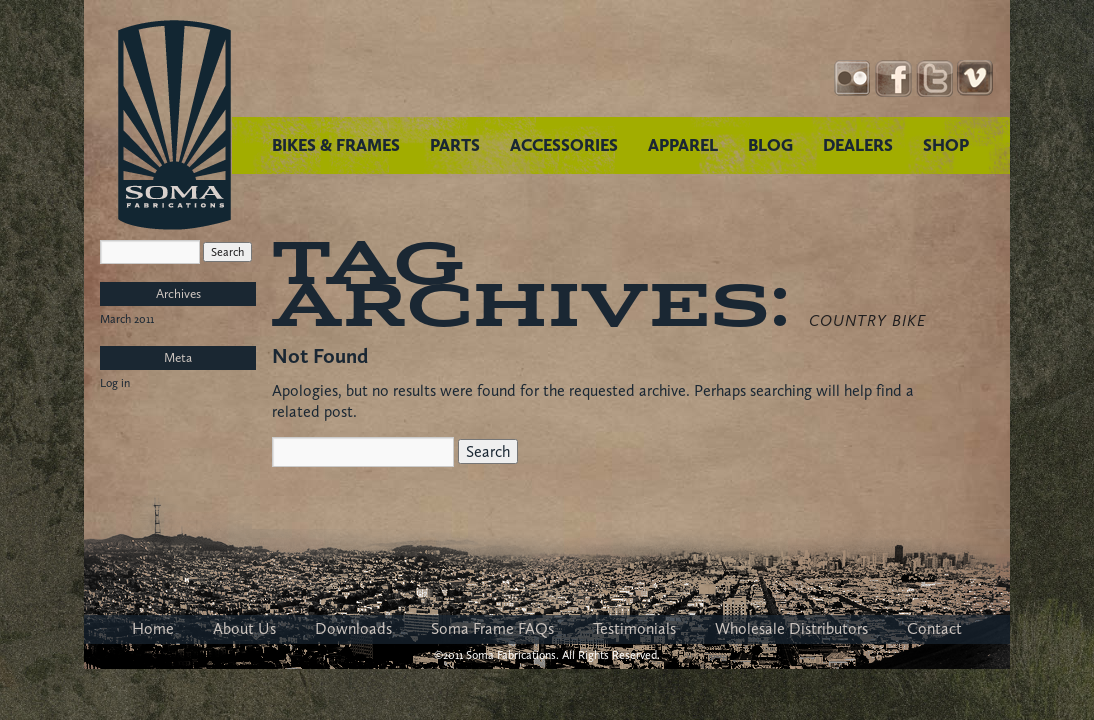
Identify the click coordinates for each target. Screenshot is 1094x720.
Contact (934, 628)
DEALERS (858, 145)
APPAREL (683, 145)
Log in (115, 383)
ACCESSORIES (564, 145)
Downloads (353, 628)
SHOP (946, 145)
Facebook (893, 78)
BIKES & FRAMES (336, 145)
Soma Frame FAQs (492, 628)
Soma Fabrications (174, 125)
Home (153, 628)
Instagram (852, 78)
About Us (244, 628)
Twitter (934, 78)
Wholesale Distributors (791, 628)
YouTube (975, 78)
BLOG (770, 145)
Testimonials (634, 628)
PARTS (455, 145)
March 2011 (127, 319)
